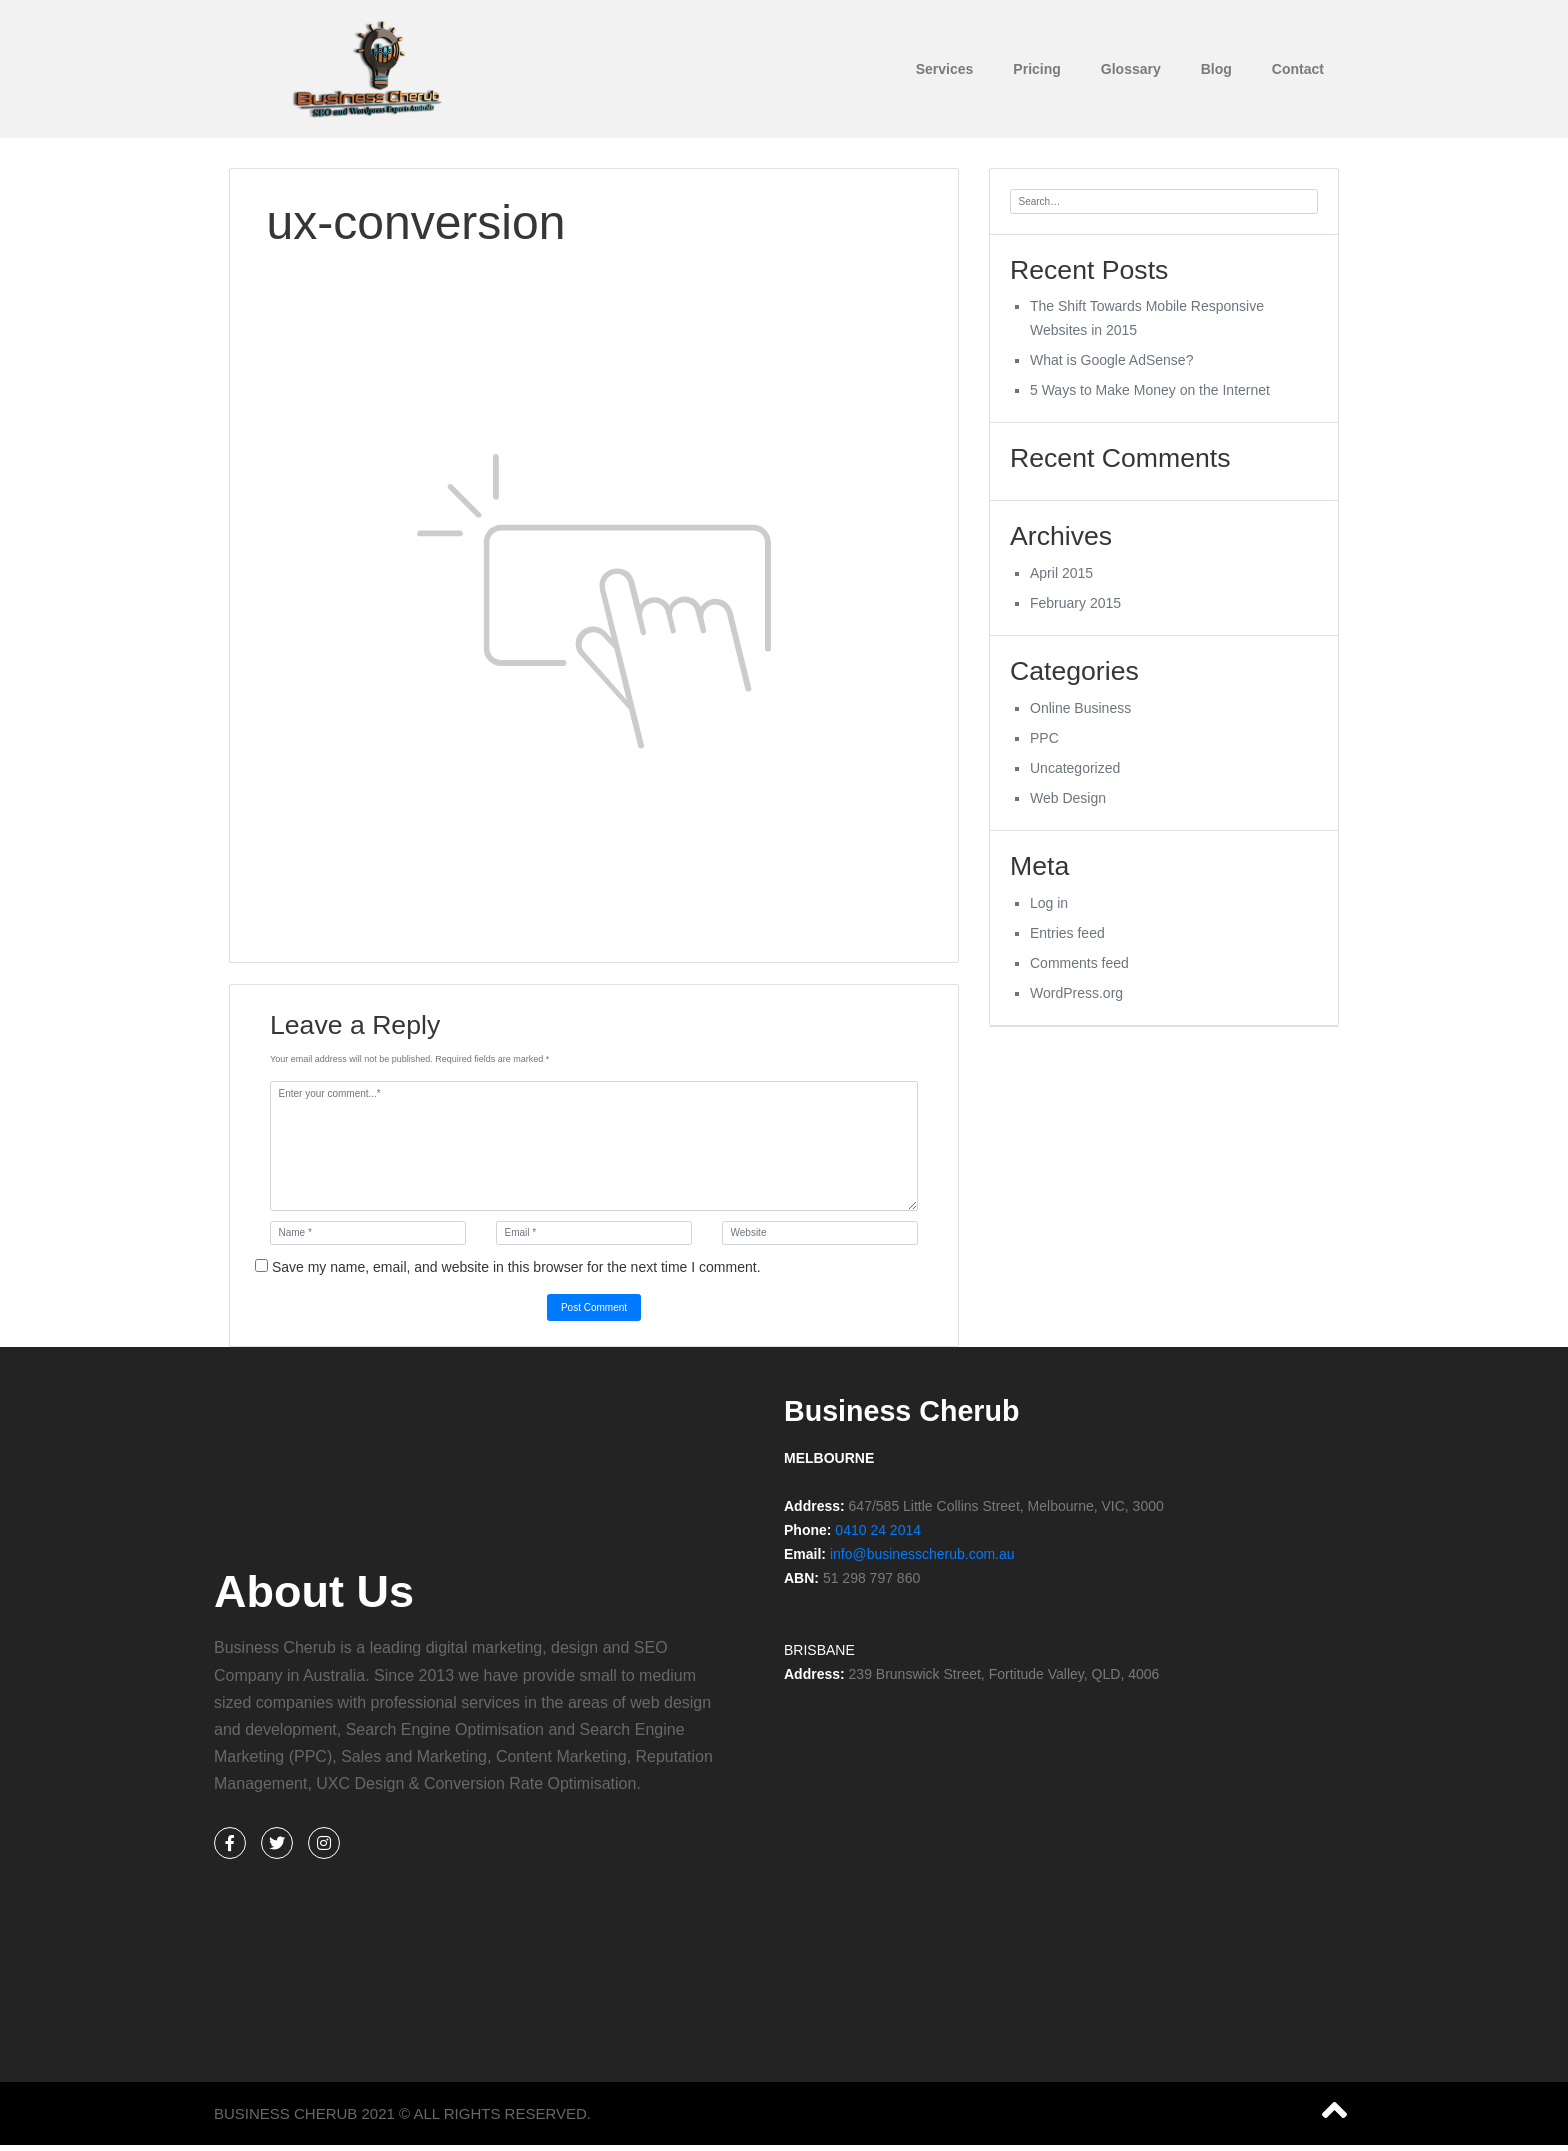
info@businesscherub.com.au (922, 1553)
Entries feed (1067, 941)
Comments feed (1079, 971)
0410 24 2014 (878, 1529)
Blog (1216, 69)
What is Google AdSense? (1111, 362)
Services (945, 69)
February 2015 (1075, 608)
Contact (1298, 69)
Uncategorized (1075, 775)
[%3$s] (1069, 1789)
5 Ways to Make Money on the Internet (1150, 392)
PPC (1044, 745)
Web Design (1068, 805)
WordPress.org (1076, 1001)
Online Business (1080, 715)
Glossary (1131, 69)
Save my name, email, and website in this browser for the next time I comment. (516, 1265)
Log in (1049, 911)
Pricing (1036, 69)
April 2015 (1061, 578)
